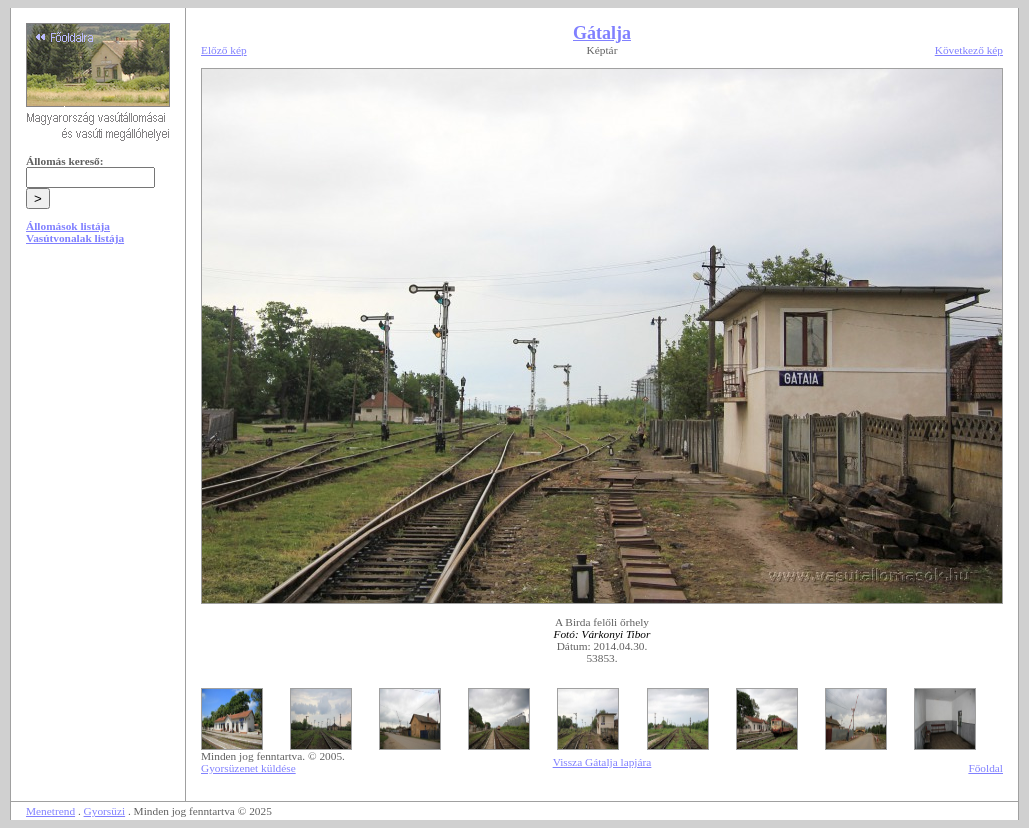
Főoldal (985, 768)
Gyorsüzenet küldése (248, 768)
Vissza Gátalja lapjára (602, 762)
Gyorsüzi (105, 811)
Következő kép (969, 50)
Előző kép (224, 50)
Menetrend (50, 811)
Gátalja (602, 33)
